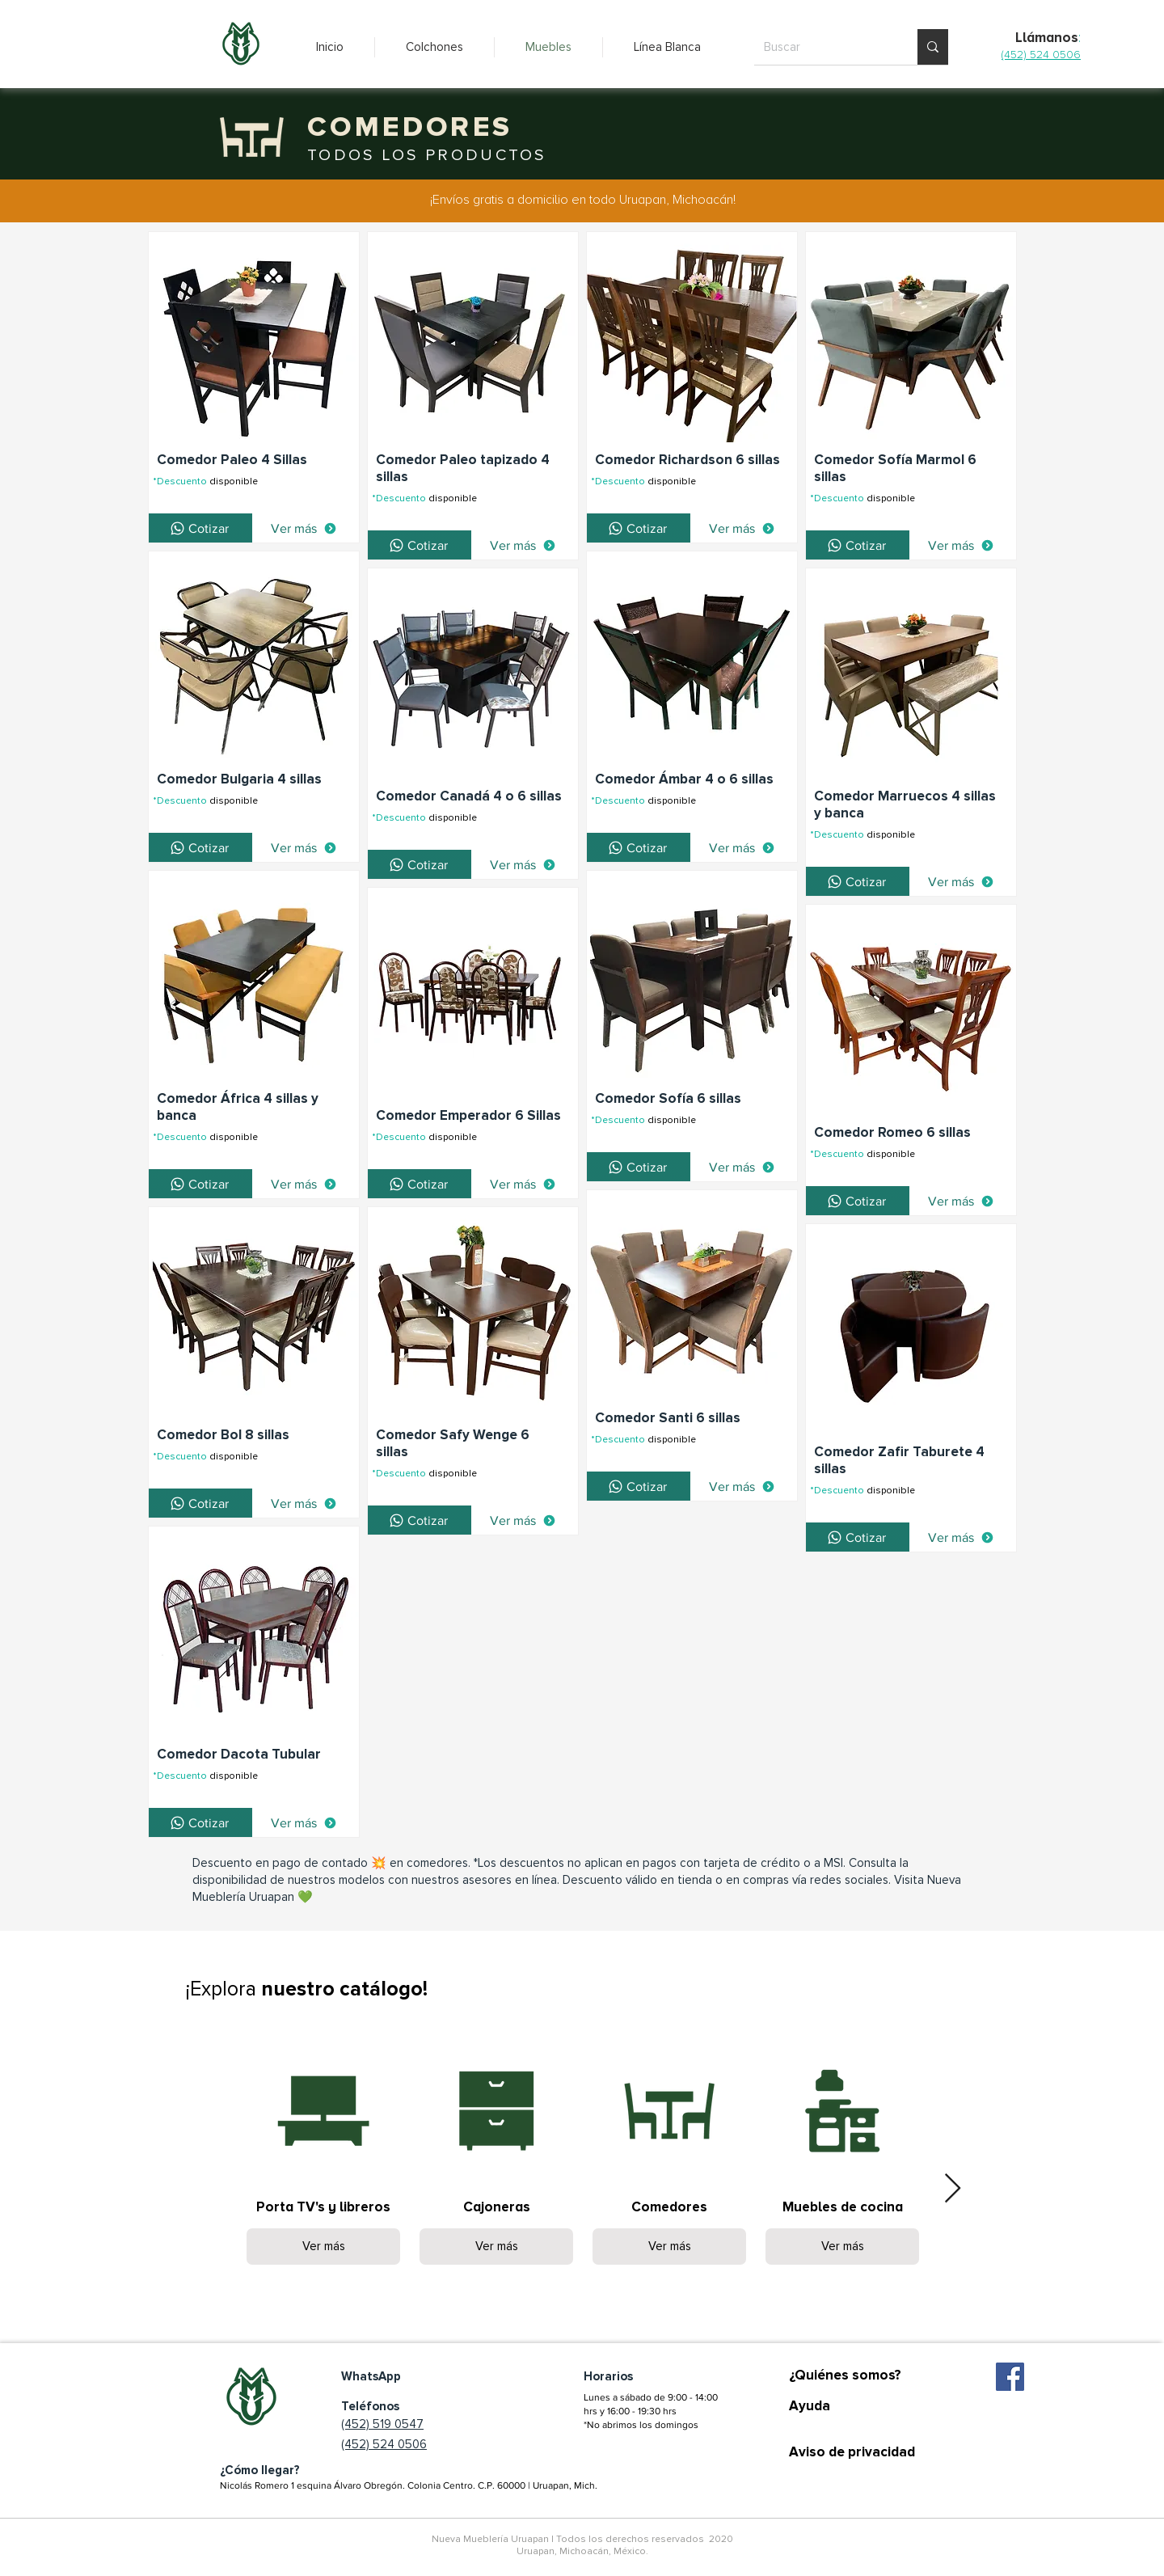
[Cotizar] (200, 528)
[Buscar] (824, 47)
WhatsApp (371, 2376)
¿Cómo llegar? (260, 2470)
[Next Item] (952, 2189)
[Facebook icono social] (1010, 2377)
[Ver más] (304, 528)
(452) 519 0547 (382, 2424)
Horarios (608, 2376)
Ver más (323, 2246)
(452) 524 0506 (384, 2444)
